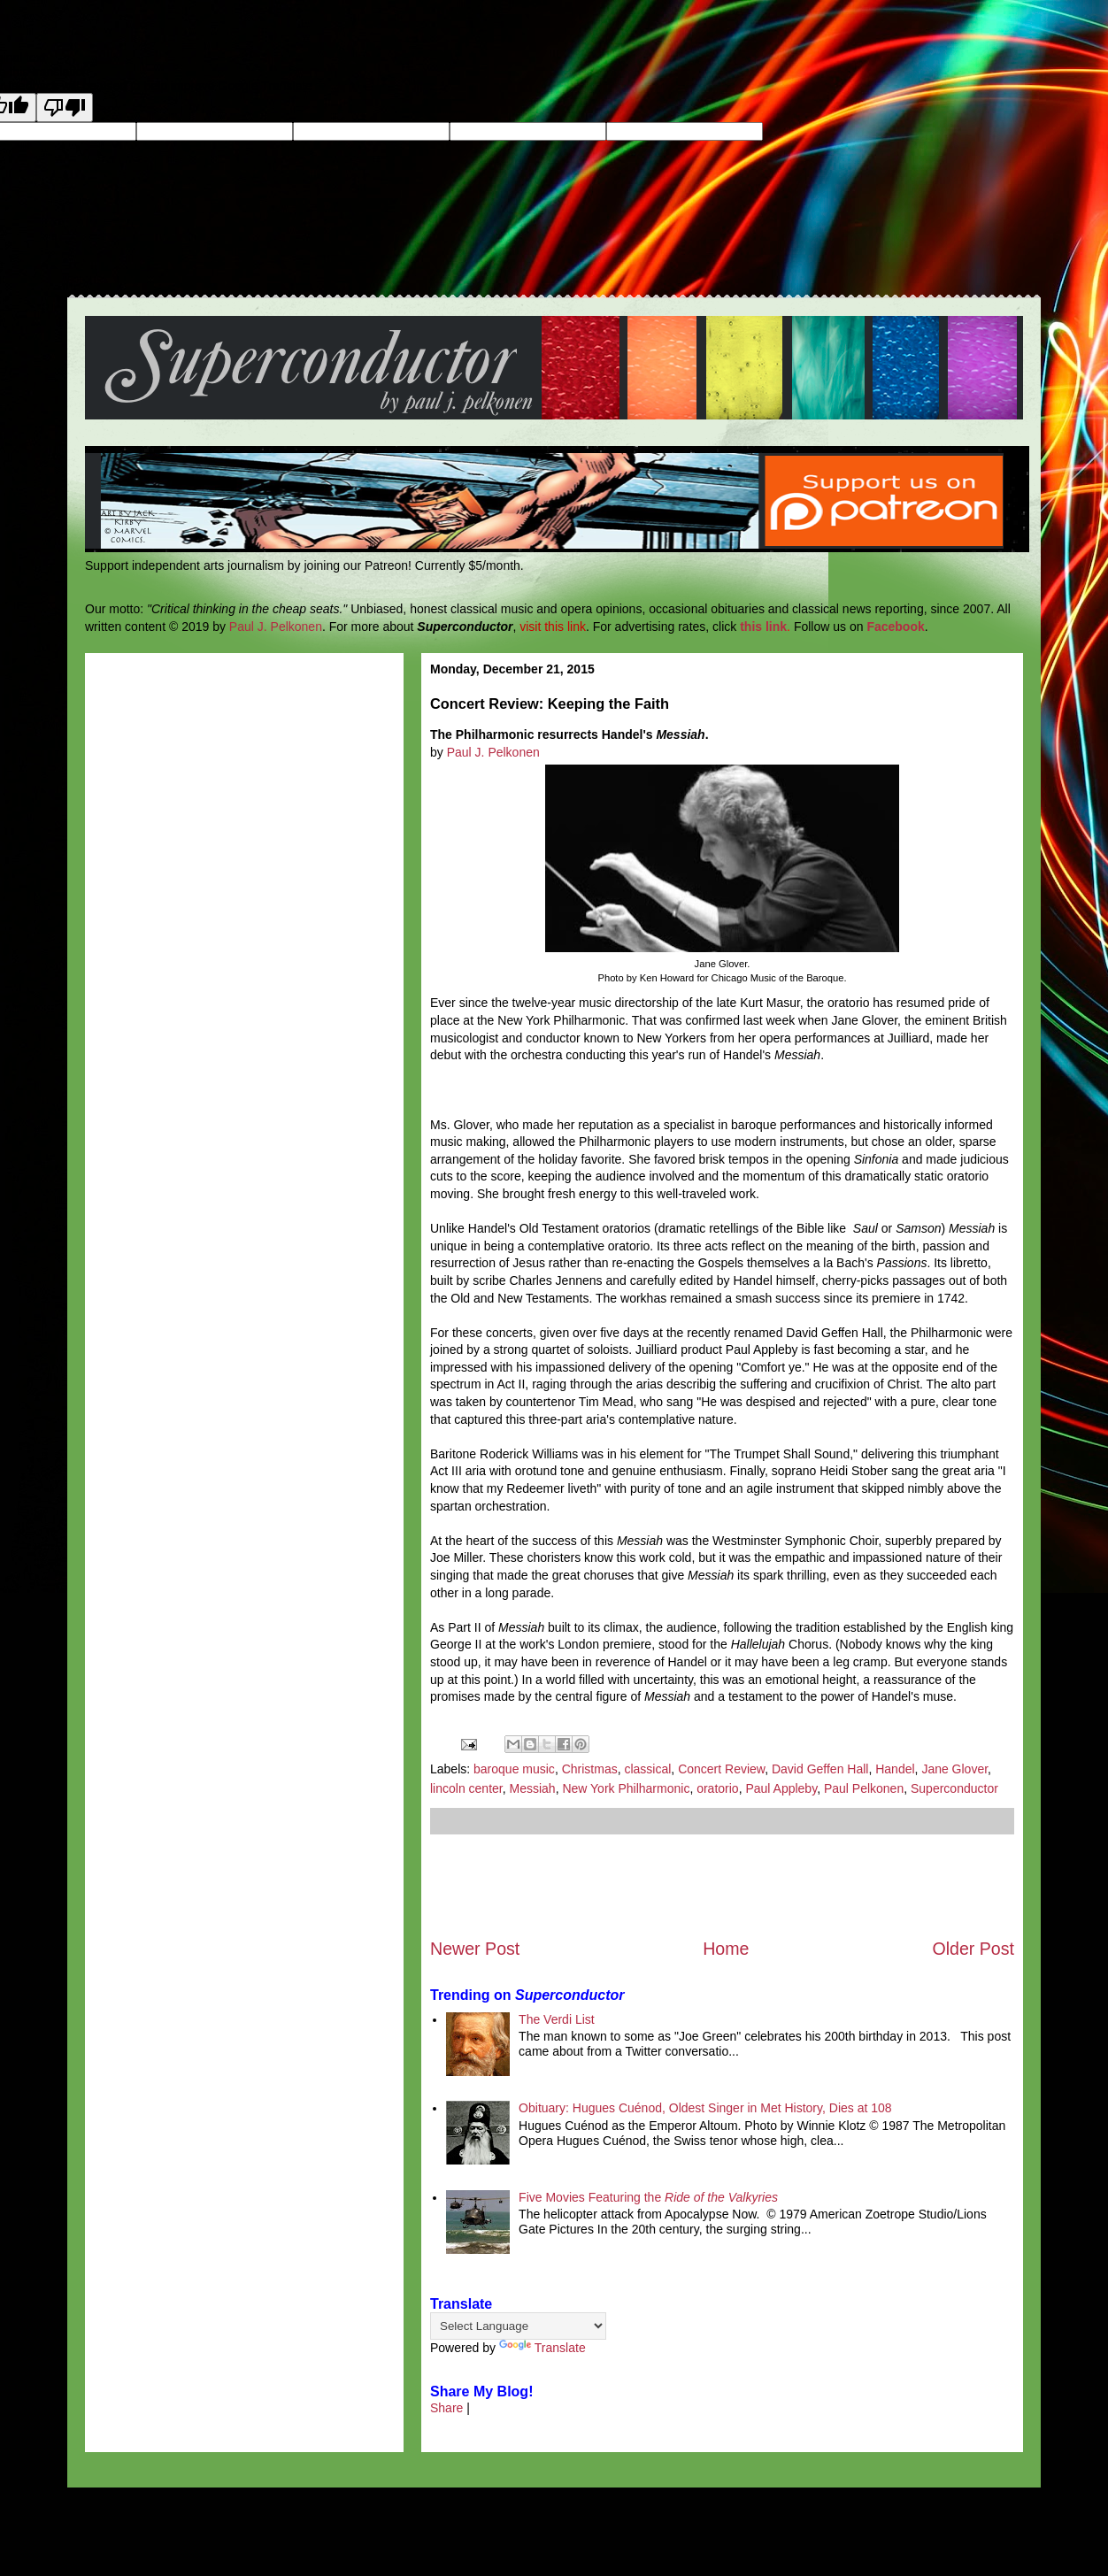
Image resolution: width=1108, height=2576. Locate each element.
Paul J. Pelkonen (275, 626)
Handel (894, 1769)
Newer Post (474, 1948)
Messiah (533, 1788)
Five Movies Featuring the (648, 2197)
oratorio (717, 1788)
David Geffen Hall (820, 1769)
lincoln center (466, 1788)
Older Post (973, 1948)
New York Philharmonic (625, 1788)
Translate (542, 2348)
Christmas (590, 1769)
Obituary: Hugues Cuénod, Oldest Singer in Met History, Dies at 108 (705, 2108)
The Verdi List (557, 2019)
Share (446, 2408)
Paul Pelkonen (864, 1788)
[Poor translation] (64, 107)
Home (726, 1948)
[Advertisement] (722, 1885)
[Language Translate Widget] (518, 2326)
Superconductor (954, 1788)
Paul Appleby (781, 1788)
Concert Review (721, 1769)
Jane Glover (954, 1769)
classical (647, 1769)
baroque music (514, 1769)
